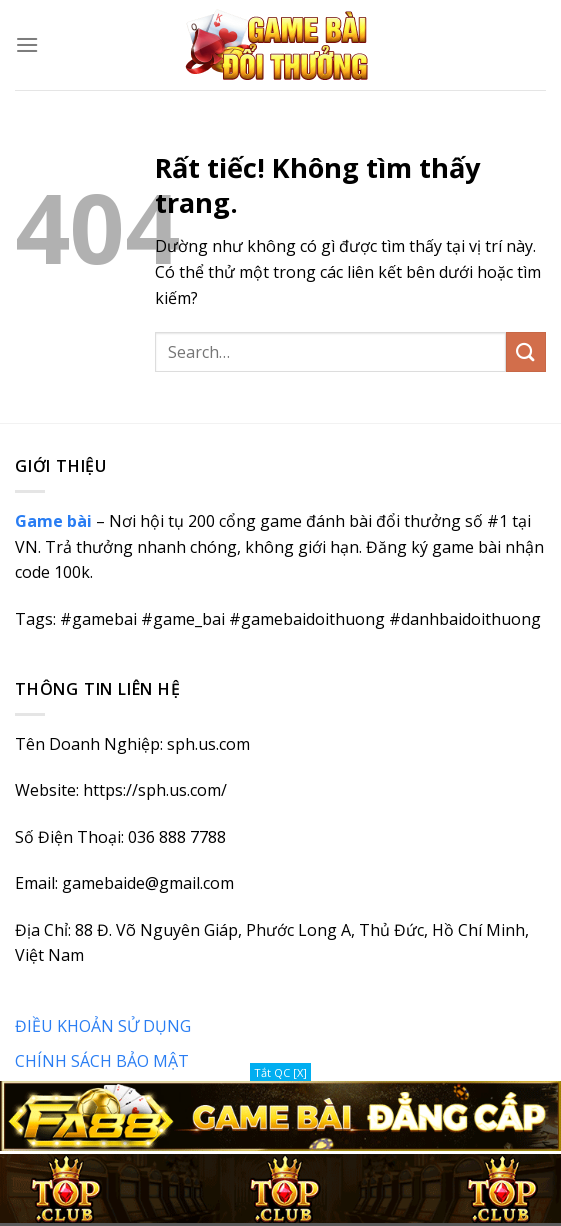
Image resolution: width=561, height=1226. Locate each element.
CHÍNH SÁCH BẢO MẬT (102, 1061)
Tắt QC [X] (280, 1072)
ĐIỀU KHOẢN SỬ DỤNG (103, 1026)
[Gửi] (526, 351)
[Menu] (27, 44)
